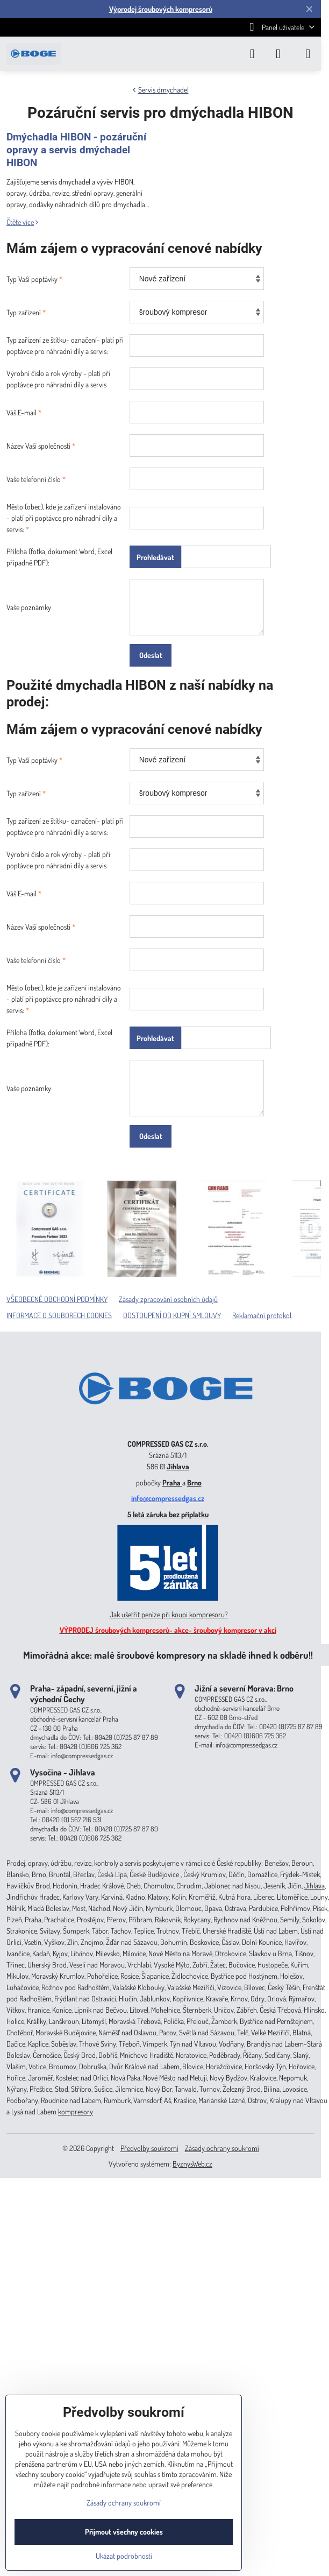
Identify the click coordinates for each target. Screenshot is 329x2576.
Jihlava (178, 1466)
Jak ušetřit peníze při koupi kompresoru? (169, 1614)
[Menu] (308, 54)
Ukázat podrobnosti (124, 2555)
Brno (194, 1482)
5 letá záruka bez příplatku (168, 1514)
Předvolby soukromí (149, 2148)
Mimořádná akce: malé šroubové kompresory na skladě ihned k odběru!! (168, 1654)
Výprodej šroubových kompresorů (160, 8)
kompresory (75, 2111)
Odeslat (150, 655)
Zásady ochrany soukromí (222, 2148)
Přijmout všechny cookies (124, 2531)
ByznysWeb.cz (192, 2163)
